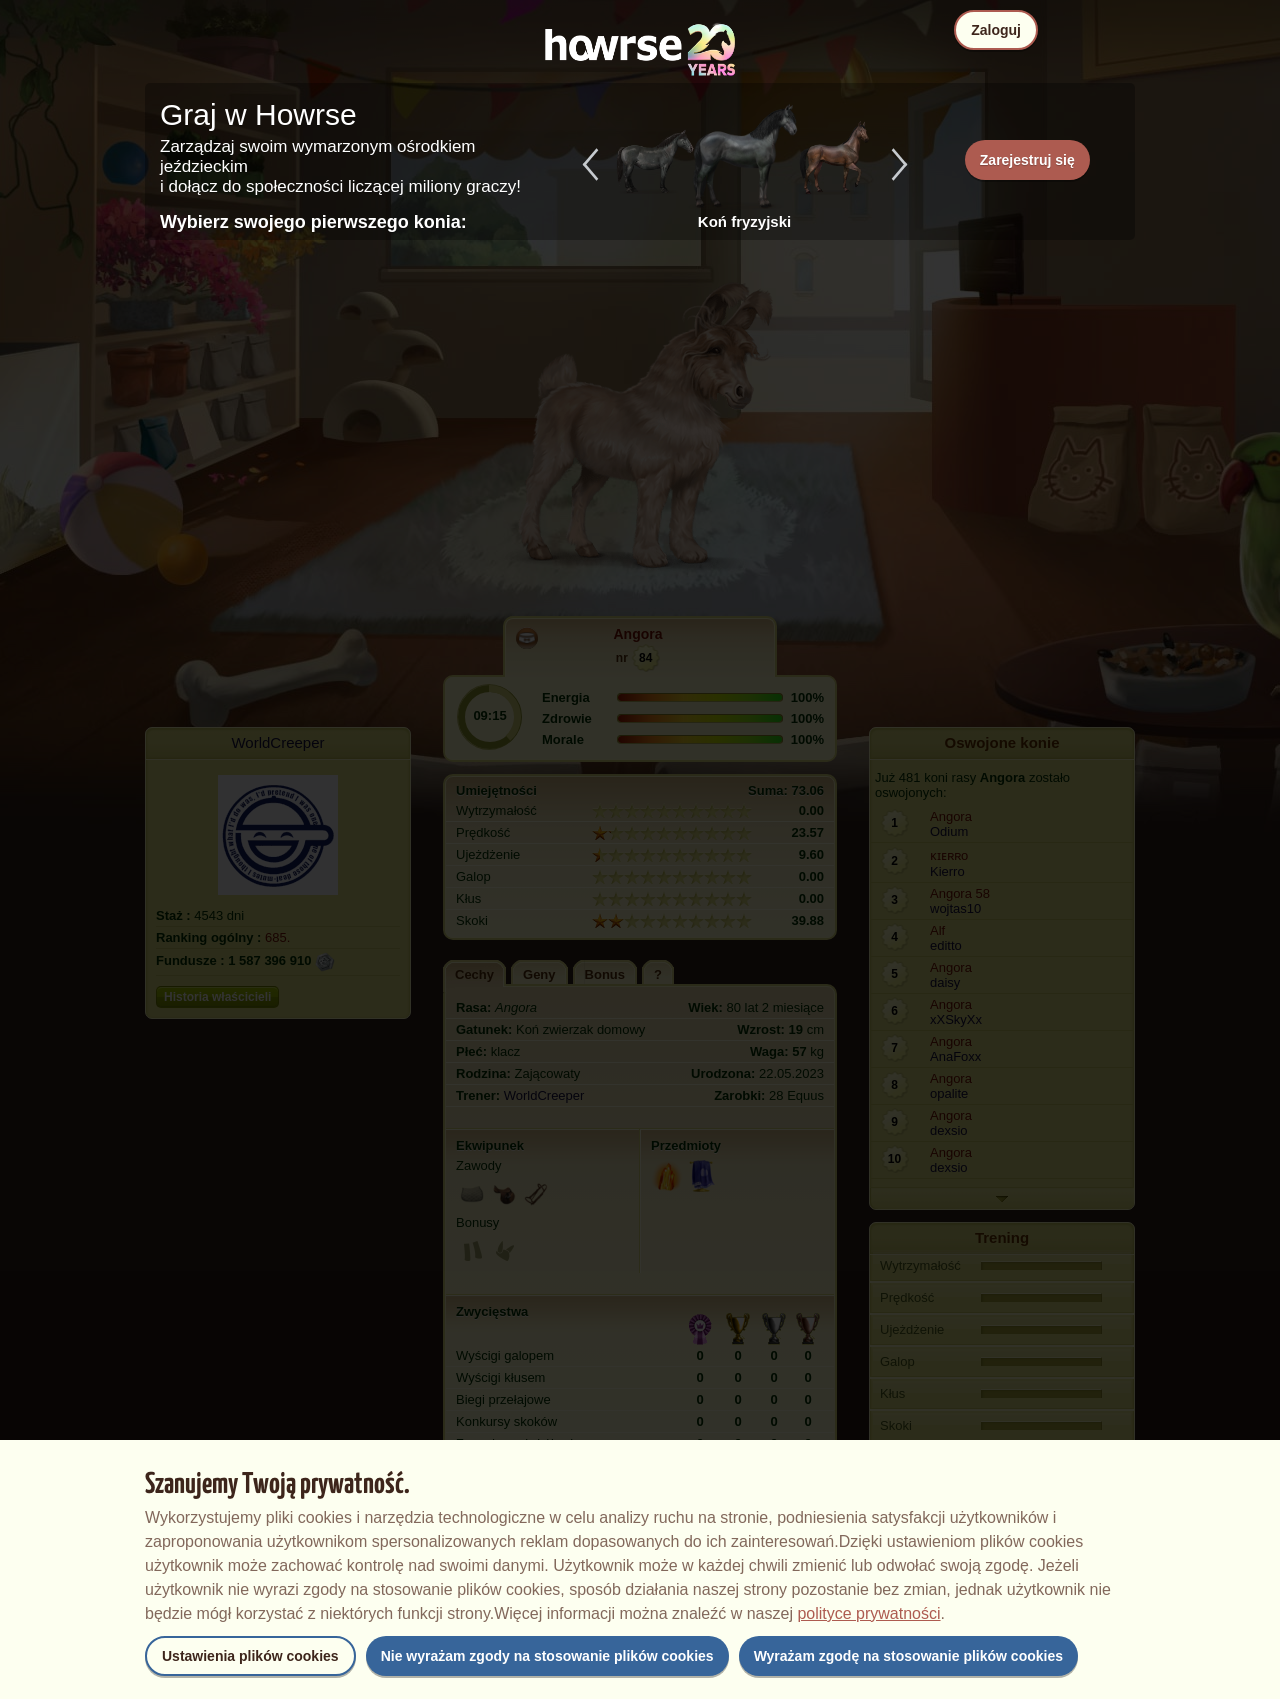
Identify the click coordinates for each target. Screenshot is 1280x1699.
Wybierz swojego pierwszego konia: (313, 222)
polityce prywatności (868, 1613)
